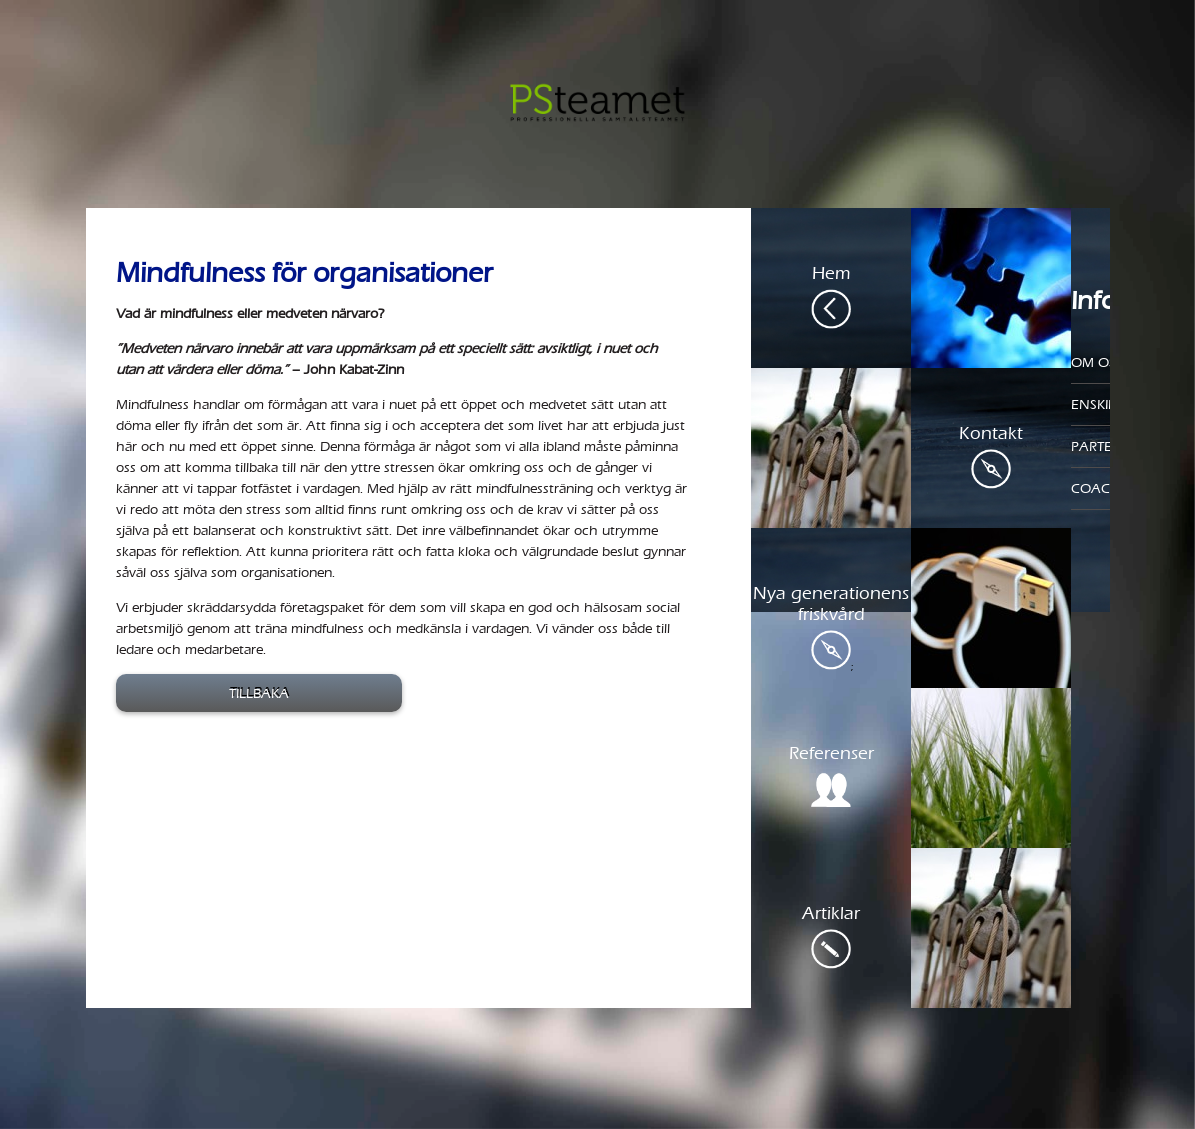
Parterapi (1106, 446)
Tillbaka (259, 693)
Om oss (1097, 362)
